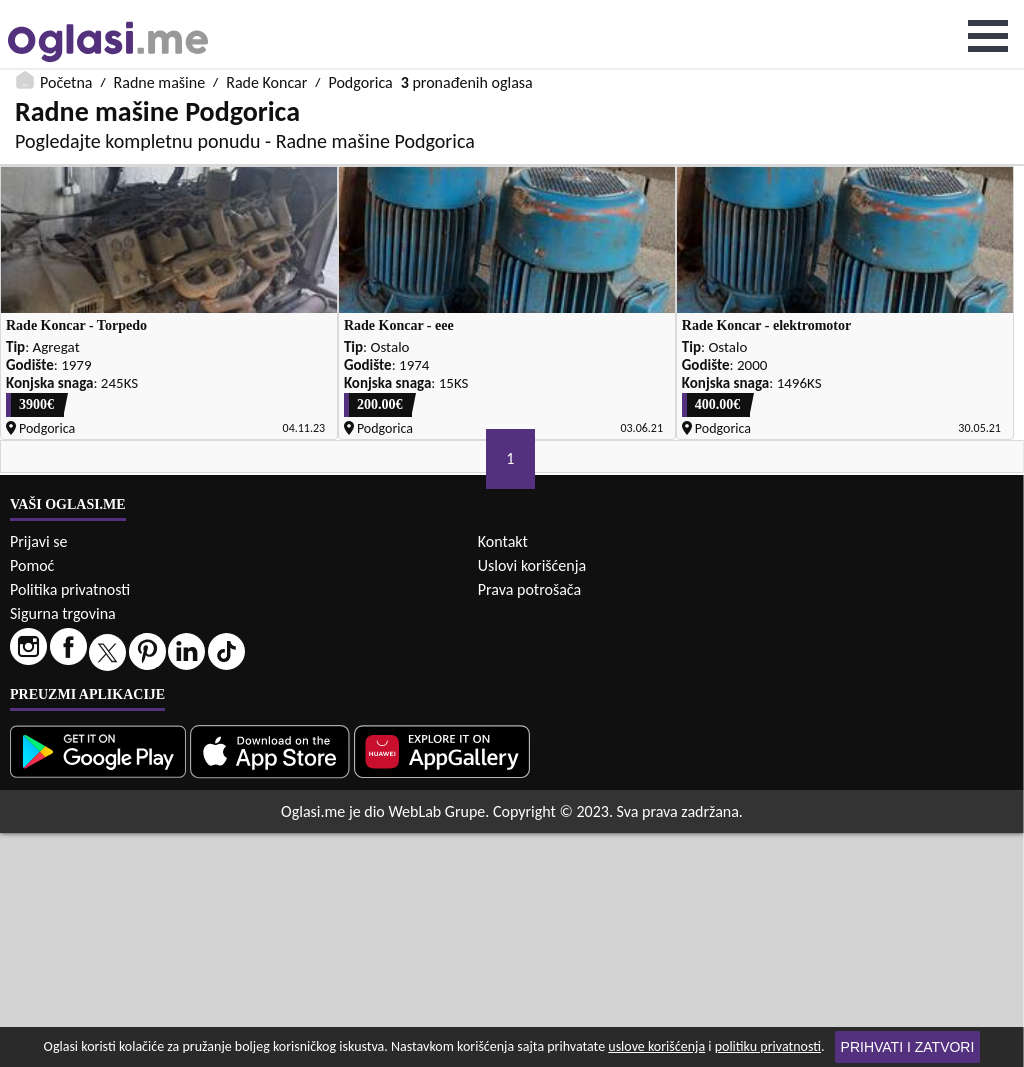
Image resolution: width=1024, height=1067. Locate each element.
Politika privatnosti (70, 823)
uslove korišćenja (656, 1046)
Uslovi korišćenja (532, 799)
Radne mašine (159, 12)
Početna (66, 12)
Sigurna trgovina (63, 847)
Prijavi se (38, 775)
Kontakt (503, 775)
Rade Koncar (266, 12)
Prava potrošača (529, 823)
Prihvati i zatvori (908, 1047)
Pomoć (32, 799)
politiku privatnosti (768, 1046)
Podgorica (360, 12)
